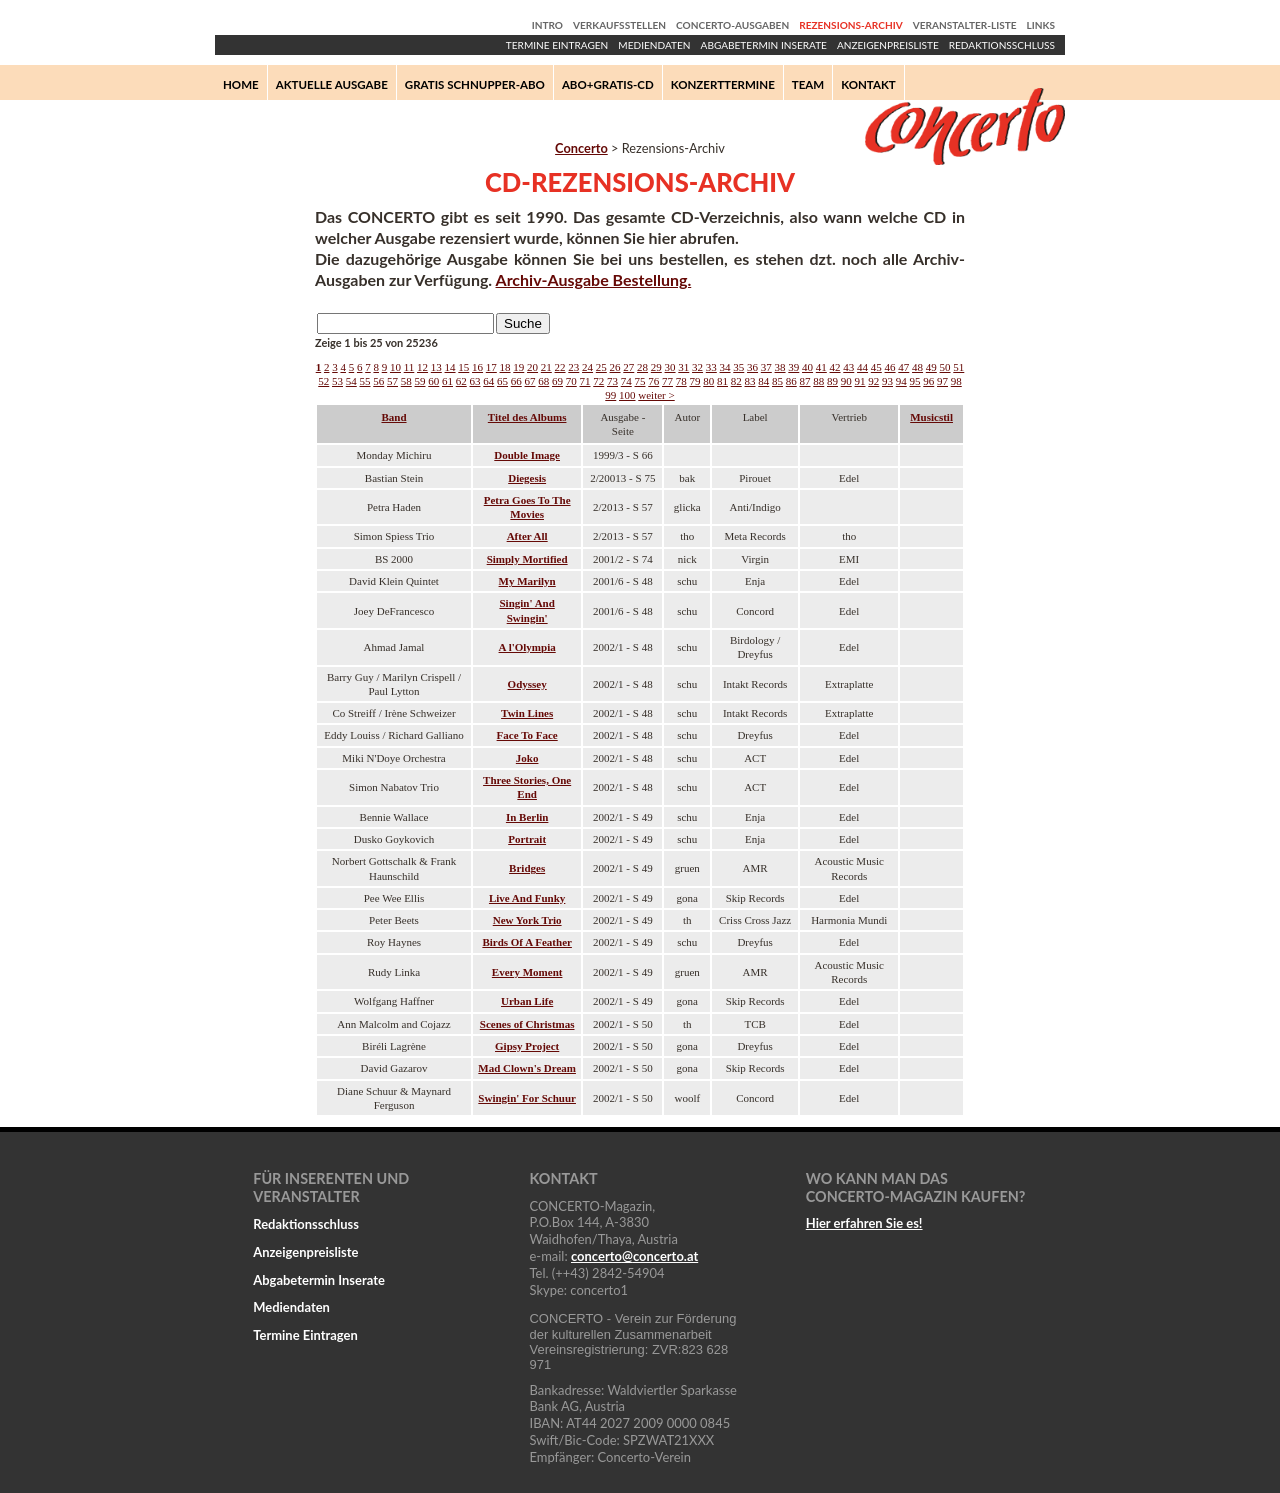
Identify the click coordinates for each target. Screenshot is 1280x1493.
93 (887, 381)
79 (695, 381)
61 (447, 381)
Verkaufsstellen (619, 25)
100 (627, 395)
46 (890, 367)
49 (931, 367)
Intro (547, 25)
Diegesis (527, 478)
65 (502, 381)
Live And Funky (527, 898)
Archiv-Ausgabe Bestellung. (594, 279)
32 (697, 367)
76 (653, 381)
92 (873, 381)
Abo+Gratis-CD (608, 84)
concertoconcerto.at (634, 1256)
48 (917, 367)
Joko (527, 758)
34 (725, 367)
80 (708, 381)
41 (821, 367)
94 (901, 381)
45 (876, 367)
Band (393, 417)
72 (598, 381)
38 (780, 367)
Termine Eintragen (557, 45)
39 (793, 367)
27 (628, 367)
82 (736, 381)
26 (615, 367)
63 (475, 381)
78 (681, 381)
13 (436, 367)
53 (337, 381)
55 (365, 381)
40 (807, 367)
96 (928, 381)
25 (601, 367)
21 (546, 367)
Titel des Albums (527, 417)
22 (560, 367)
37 (766, 367)
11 (409, 367)
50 (945, 367)
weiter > (656, 395)
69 (557, 381)
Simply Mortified (527, 559)
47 (903, 367)
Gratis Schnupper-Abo (475, 84)
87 (805, 381)
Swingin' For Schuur (527, 1098)
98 (956, 381)
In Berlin (527, 817)
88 (818, 381)
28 (642, 367)
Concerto (581, 148)
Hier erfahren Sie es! (864, 1223)
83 (750, 381)
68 (543, 381)
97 (942, 381)
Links (1041, 25)
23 (573, 367)
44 (862, 367)
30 (670, 367)
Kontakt (868, 84)
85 (777, 381)
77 (667, 381)
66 (516, 381)
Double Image (527, 455)
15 (463, 367)
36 (752, 367)
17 (491, 367)
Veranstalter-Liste (965, 25)
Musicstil (931, 417)
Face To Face (527, 735)
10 (395, 367)
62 (461, 381)
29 (656, 367)
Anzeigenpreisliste (888, 45)
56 (378, 381)
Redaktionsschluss (1002, 45)
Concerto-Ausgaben (732, 25)
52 (323, 381)
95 (915, 381)
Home (241, 84)
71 (585, 381)
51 (958, 367)
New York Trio (527, 920)
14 (450, 367)
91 (860, 381)
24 (587, 367)
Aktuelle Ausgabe (332, 84)
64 (488, 381)
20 (532, 367)
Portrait (527, 839)
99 (610, 395)
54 (351, 381)
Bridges (527, 868)
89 (832, 381)
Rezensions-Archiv (850, 25)
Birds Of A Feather (527, 942)
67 (530, 381)
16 (477, 367)
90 (846, 381)
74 (626, 381)
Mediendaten (654, 45)
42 (835, 367)
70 (571, 381)
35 (738, 367)
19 (518, 367)
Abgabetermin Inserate (764, 45)
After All (527, 536)
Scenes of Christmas (527, 1024)
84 (763, 381)
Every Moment (527, 972)
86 (791, 381)
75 (640, 381)
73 (612, 381)
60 (433, 381)
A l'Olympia (527, 647)
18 (505, 367)
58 (406, 381)
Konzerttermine (723, 84)
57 (392, 381)
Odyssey (527, 684)
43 (848, 367)
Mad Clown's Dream (527, 1068)
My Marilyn (527, 581)
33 (711, 367)
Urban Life (527, 1001)
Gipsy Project (527, 1046)
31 (683, 367)
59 (420, 381)
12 (422, 367)
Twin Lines (527, 713)
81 (722, 381)
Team (808, 84)
